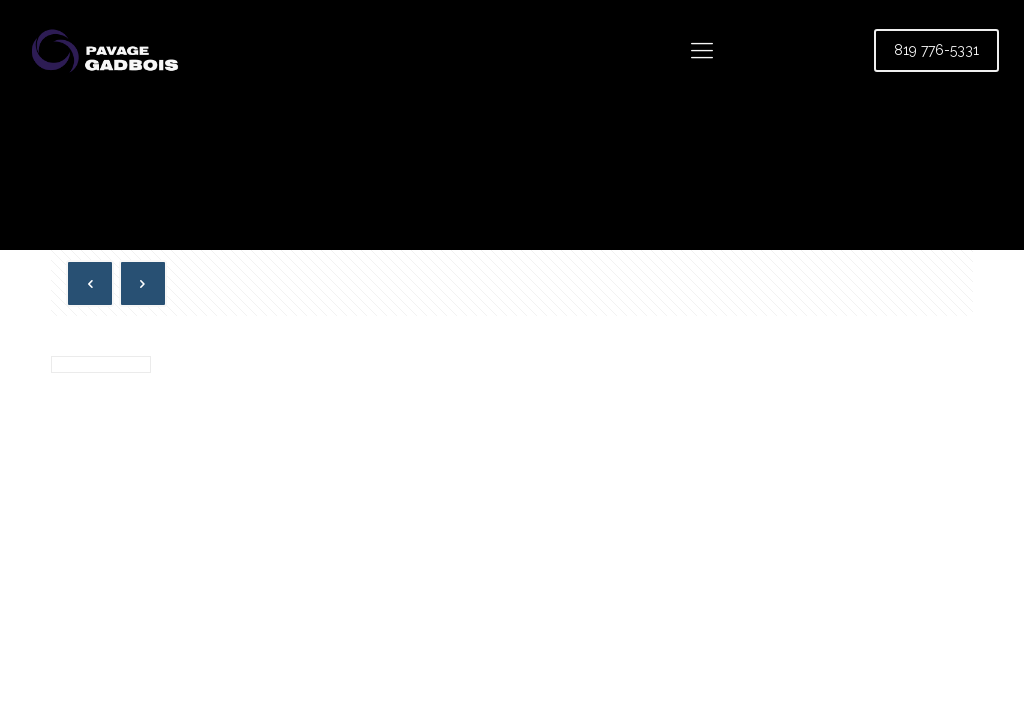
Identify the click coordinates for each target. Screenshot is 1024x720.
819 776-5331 (936, 50)
